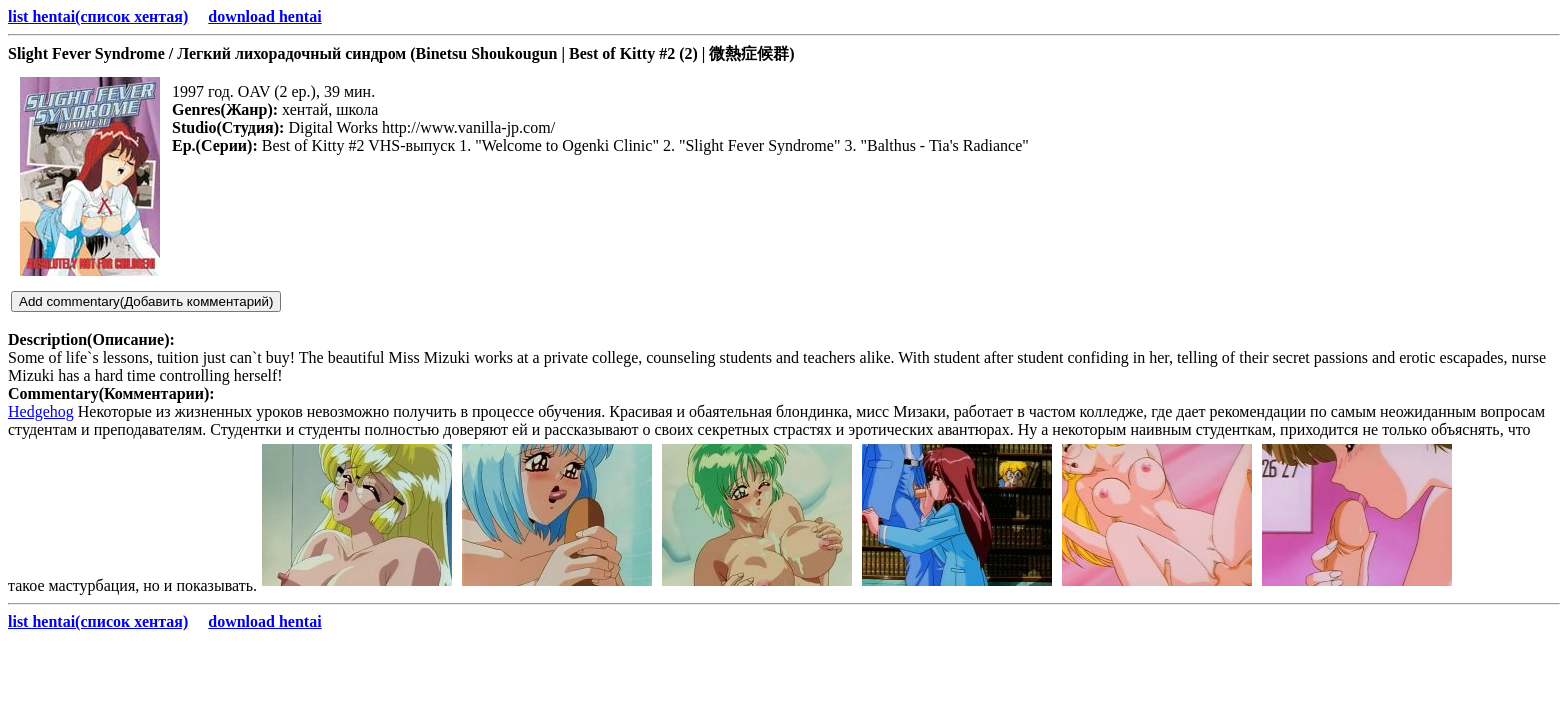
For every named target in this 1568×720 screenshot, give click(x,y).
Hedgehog (41, 411)
